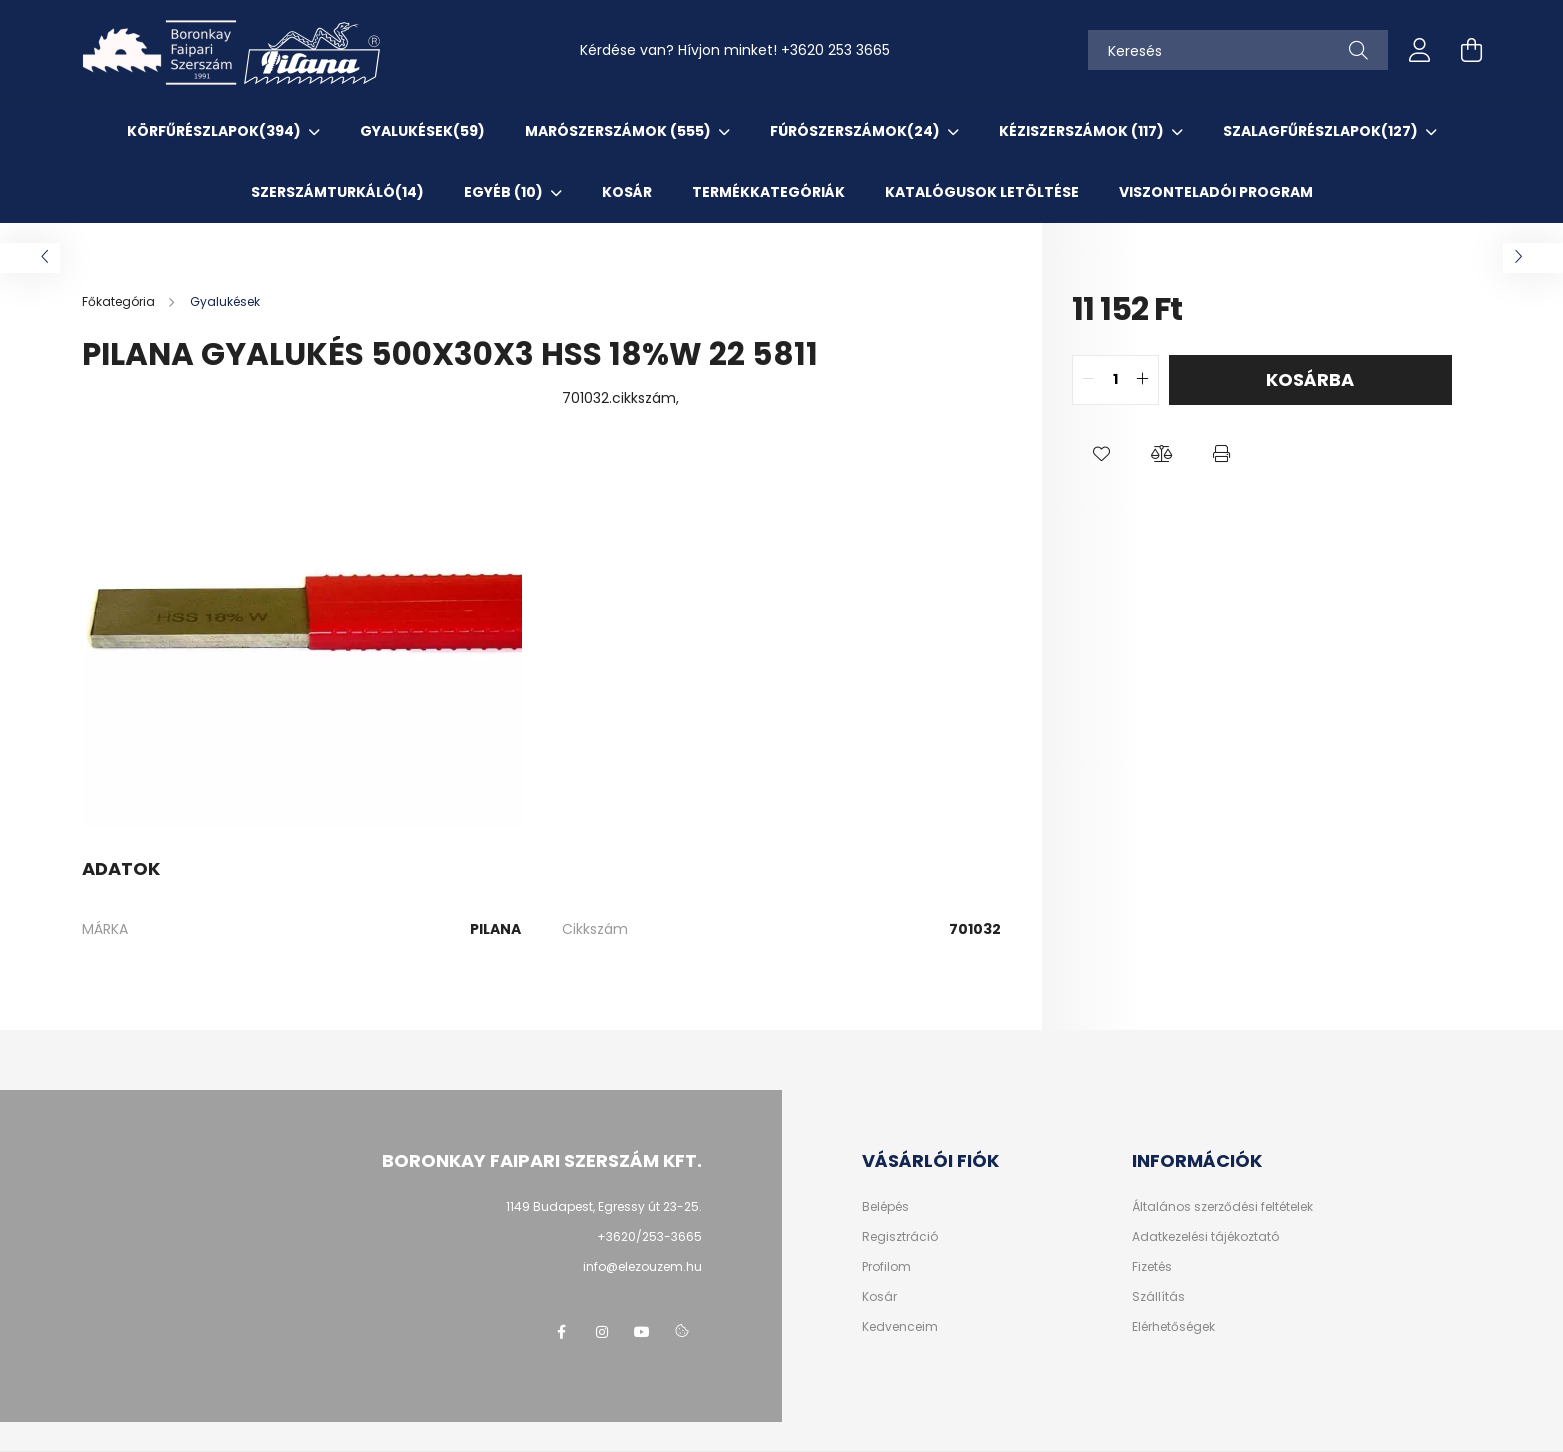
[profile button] (1420, 50)
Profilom (886, 1267)
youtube (642, 1332)
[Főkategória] (120, 301)
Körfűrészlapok (215, 131)
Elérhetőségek (1173, 1327)
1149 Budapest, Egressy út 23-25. (604, 1206)
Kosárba (1310, 379)
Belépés (885, 1207)
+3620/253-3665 (649, 1236)
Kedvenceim (900, 1327)
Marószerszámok (619, 131)
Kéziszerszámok (1083, 131)
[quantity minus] (1088, 380)
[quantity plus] (1143, 380)
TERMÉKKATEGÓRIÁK (768, 192)
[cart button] (1472, 50)
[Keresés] (1238, 50)
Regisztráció (900, 1237)
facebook (562, 1332)
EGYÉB (505, 192)
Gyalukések (422, 131)
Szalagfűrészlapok (1322, 131)
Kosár (879, 1297)
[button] (1102, 455)
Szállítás (1158, 1297)
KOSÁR (627, 192)
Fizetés (1152, 1267)
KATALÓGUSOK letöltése (982, 192)
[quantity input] (1115, 380)
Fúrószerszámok (856, 131)
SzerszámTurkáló (337, 192)
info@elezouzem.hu (642, 1266)
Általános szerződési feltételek (1222, 1207)
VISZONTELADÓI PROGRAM (1216, 192)
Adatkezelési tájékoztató (1205, 1237)
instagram (602, 1332)
